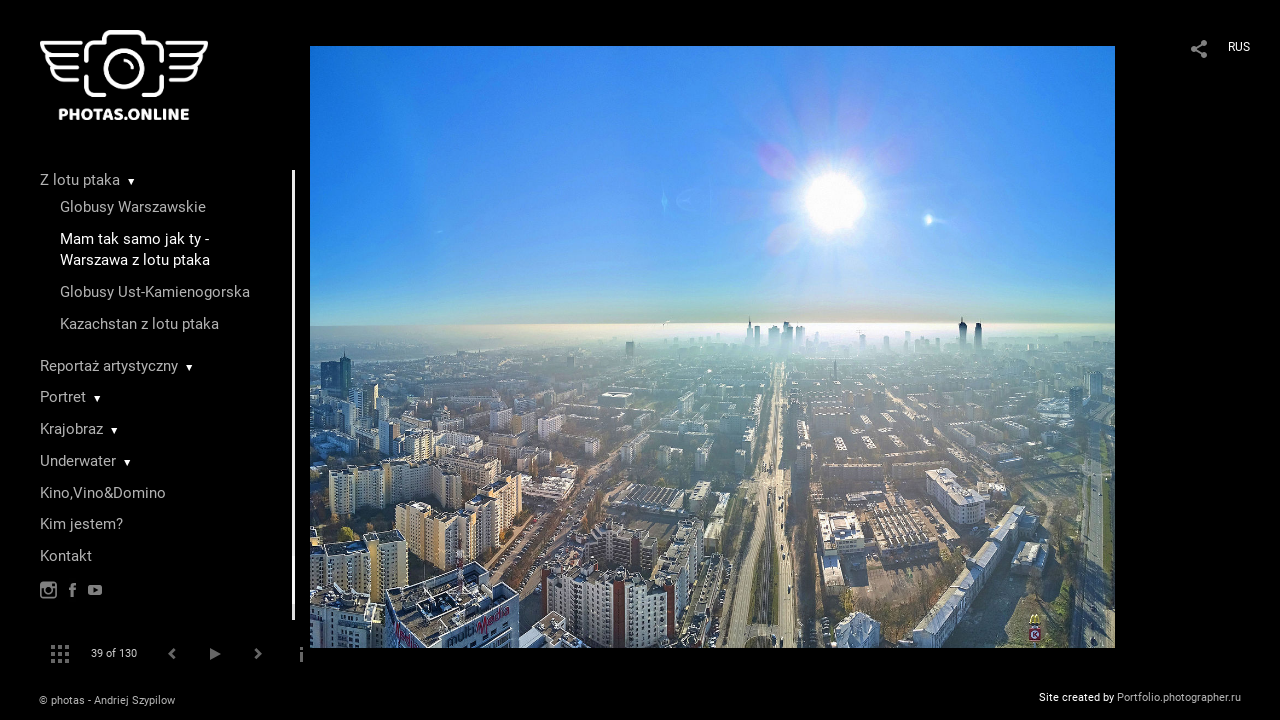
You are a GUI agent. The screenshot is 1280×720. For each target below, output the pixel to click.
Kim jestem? (81, 524)
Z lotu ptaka (80, 180)
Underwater (78, 461)
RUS (1239, 47)
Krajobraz (71, 429)
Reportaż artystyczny (109, 366)
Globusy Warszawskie (133, 207)
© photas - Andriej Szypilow (107, 700)
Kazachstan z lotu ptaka (139, 324)
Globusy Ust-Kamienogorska (155, 292)
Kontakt (66, 556)
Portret (63, 397)
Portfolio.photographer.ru (1179, 697)
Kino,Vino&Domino (103, 493)
